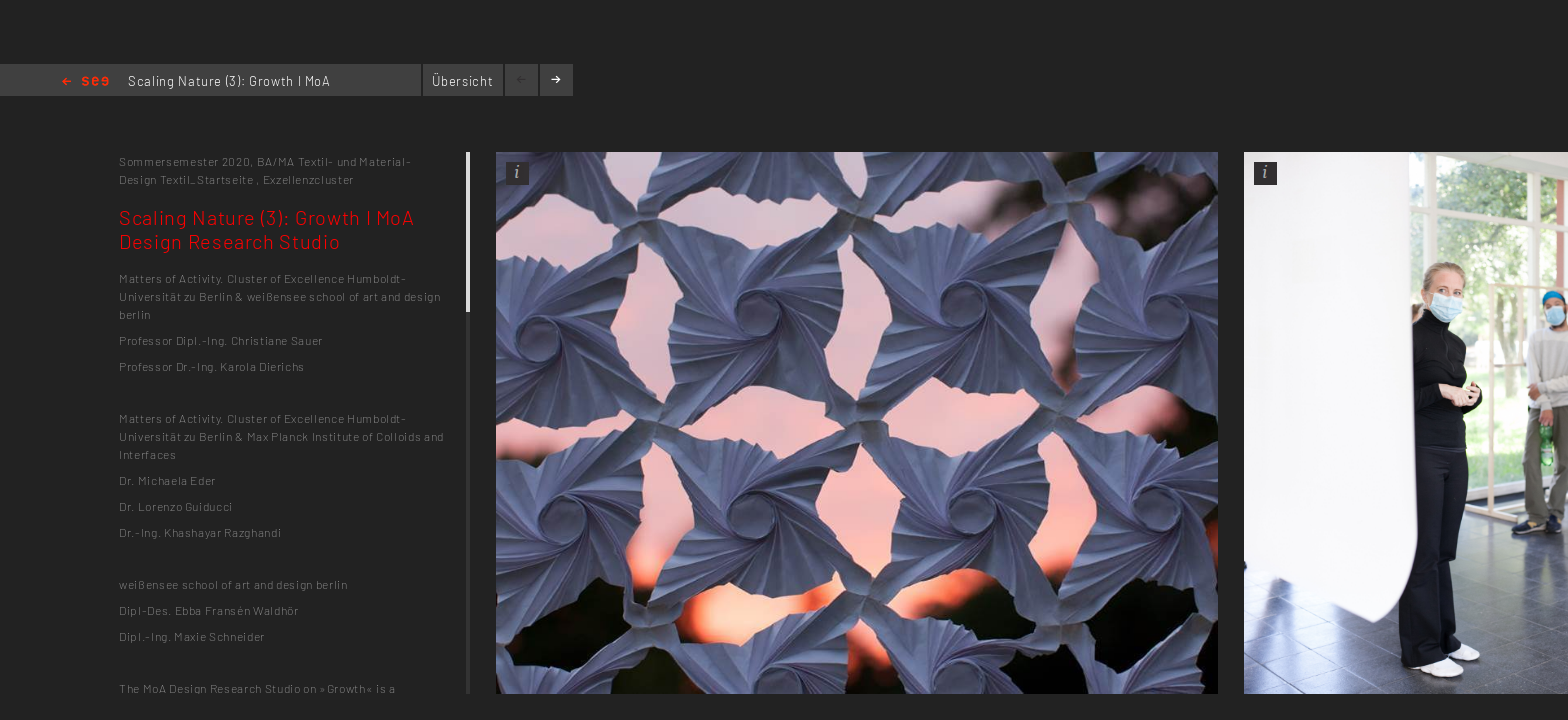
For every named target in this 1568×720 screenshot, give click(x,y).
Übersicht (462, 81)
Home (85, 82)
